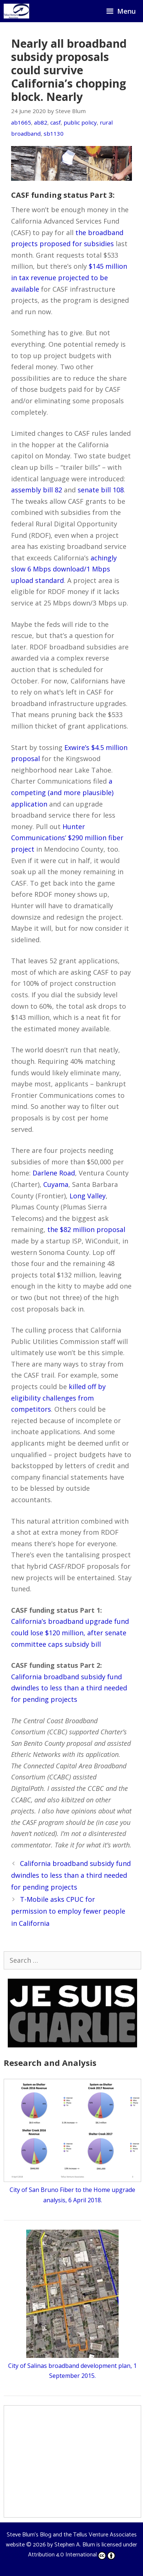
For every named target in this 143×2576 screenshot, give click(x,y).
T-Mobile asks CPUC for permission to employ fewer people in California (68, 1911)
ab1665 (21, 122)
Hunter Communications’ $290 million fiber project (67, 837)
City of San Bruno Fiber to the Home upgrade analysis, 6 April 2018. (72, 2190)
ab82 (40, 122)
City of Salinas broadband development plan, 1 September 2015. (72, 2366)
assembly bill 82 (36, 489)
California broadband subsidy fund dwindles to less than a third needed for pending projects (69, 1688)
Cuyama (55, 1184)
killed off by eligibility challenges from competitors (58, 1397)
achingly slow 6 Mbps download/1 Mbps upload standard (64, 569)
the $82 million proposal (86, 1229)
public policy (80, 122)
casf (55, 122)
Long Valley (87, 1195)
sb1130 (54, 133)
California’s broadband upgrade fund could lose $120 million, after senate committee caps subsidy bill (70, 1632)
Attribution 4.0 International (71, 2555)
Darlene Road (54, 1172)
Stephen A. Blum (74, 2545)
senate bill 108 (101, 489)
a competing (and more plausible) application (62, 792)
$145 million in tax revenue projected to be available (69, 277)
